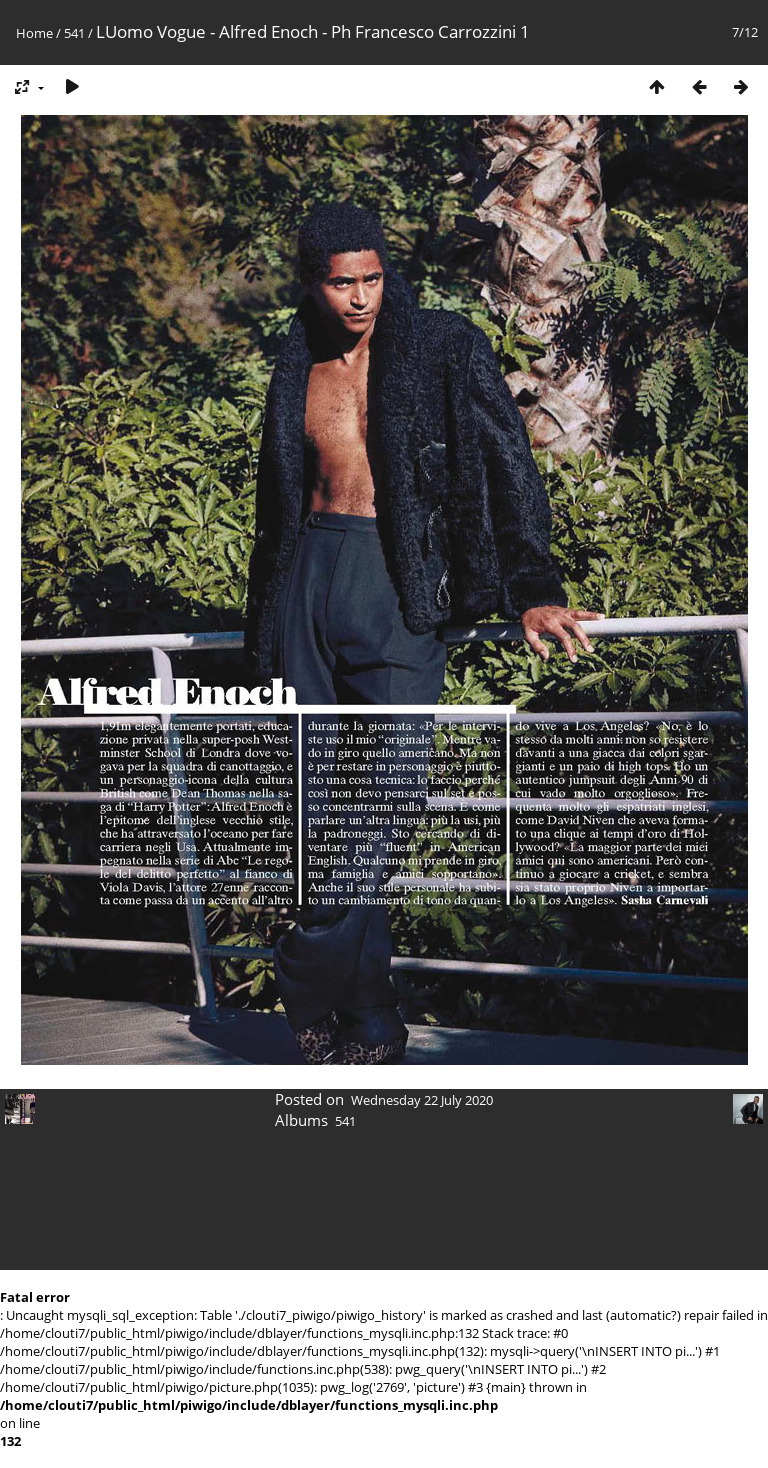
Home (34, 33)
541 (74, 33)
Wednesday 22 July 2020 (422, 1100)
